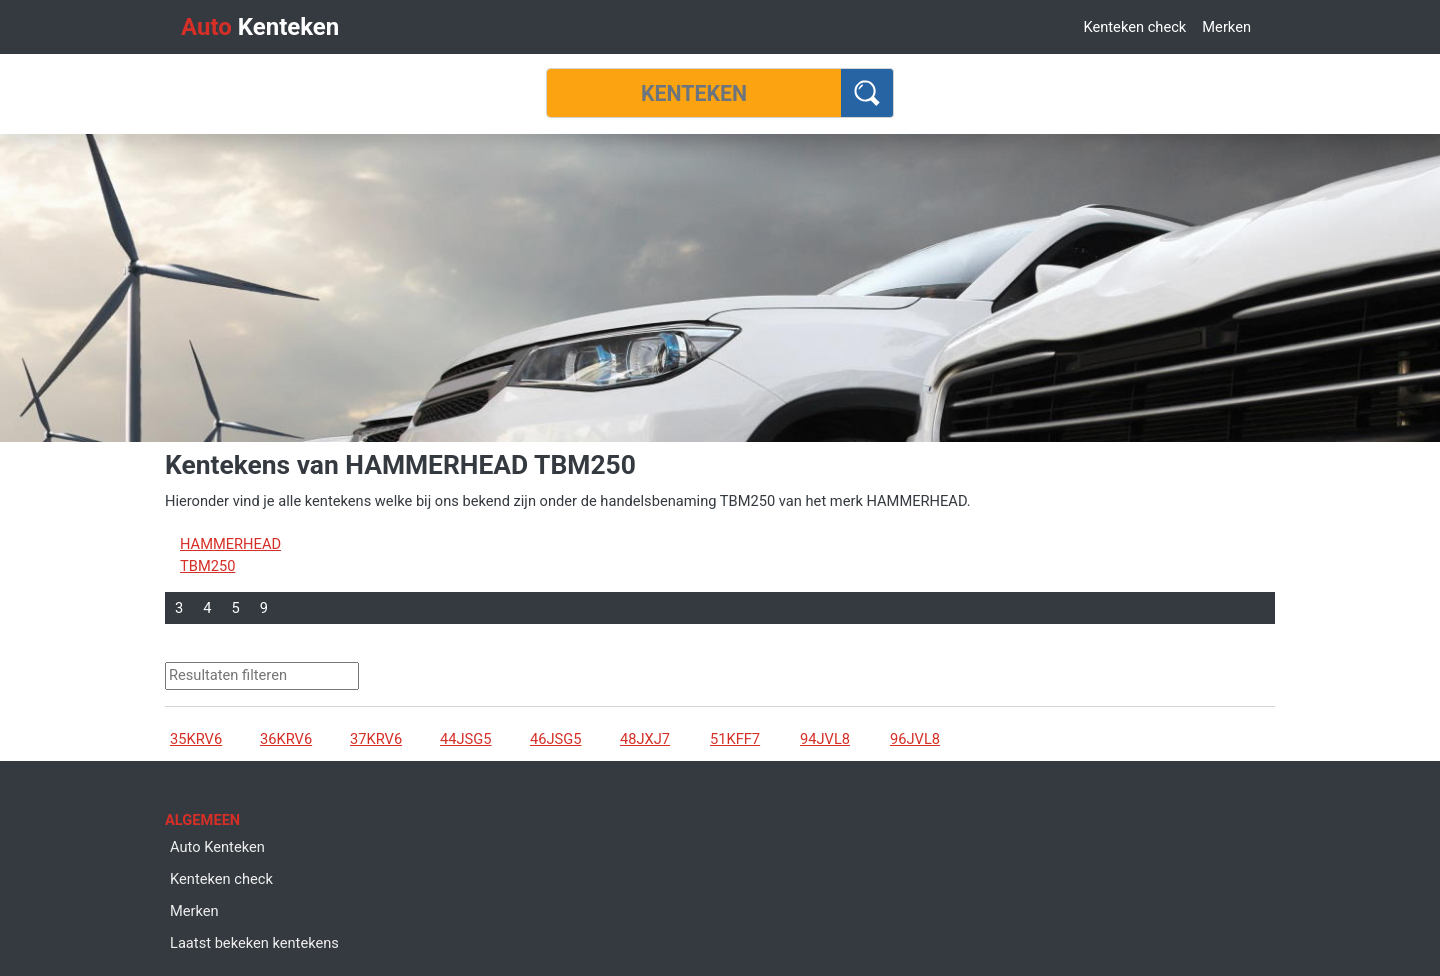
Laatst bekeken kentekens (254, 943)
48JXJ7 (645, 739)
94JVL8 (825, 739)
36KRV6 (286, 739)
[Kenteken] (694, 93)
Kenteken (260, 27)
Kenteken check (1134, 27)
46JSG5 (555, 739)
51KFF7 (735, 739)
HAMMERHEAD (230, 544)
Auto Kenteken (217, 847)
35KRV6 (196, 739)
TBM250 (207, 566)
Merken (1226, 27)
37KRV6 (376, 739)
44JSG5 (465, 739)
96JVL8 (915, 739)
